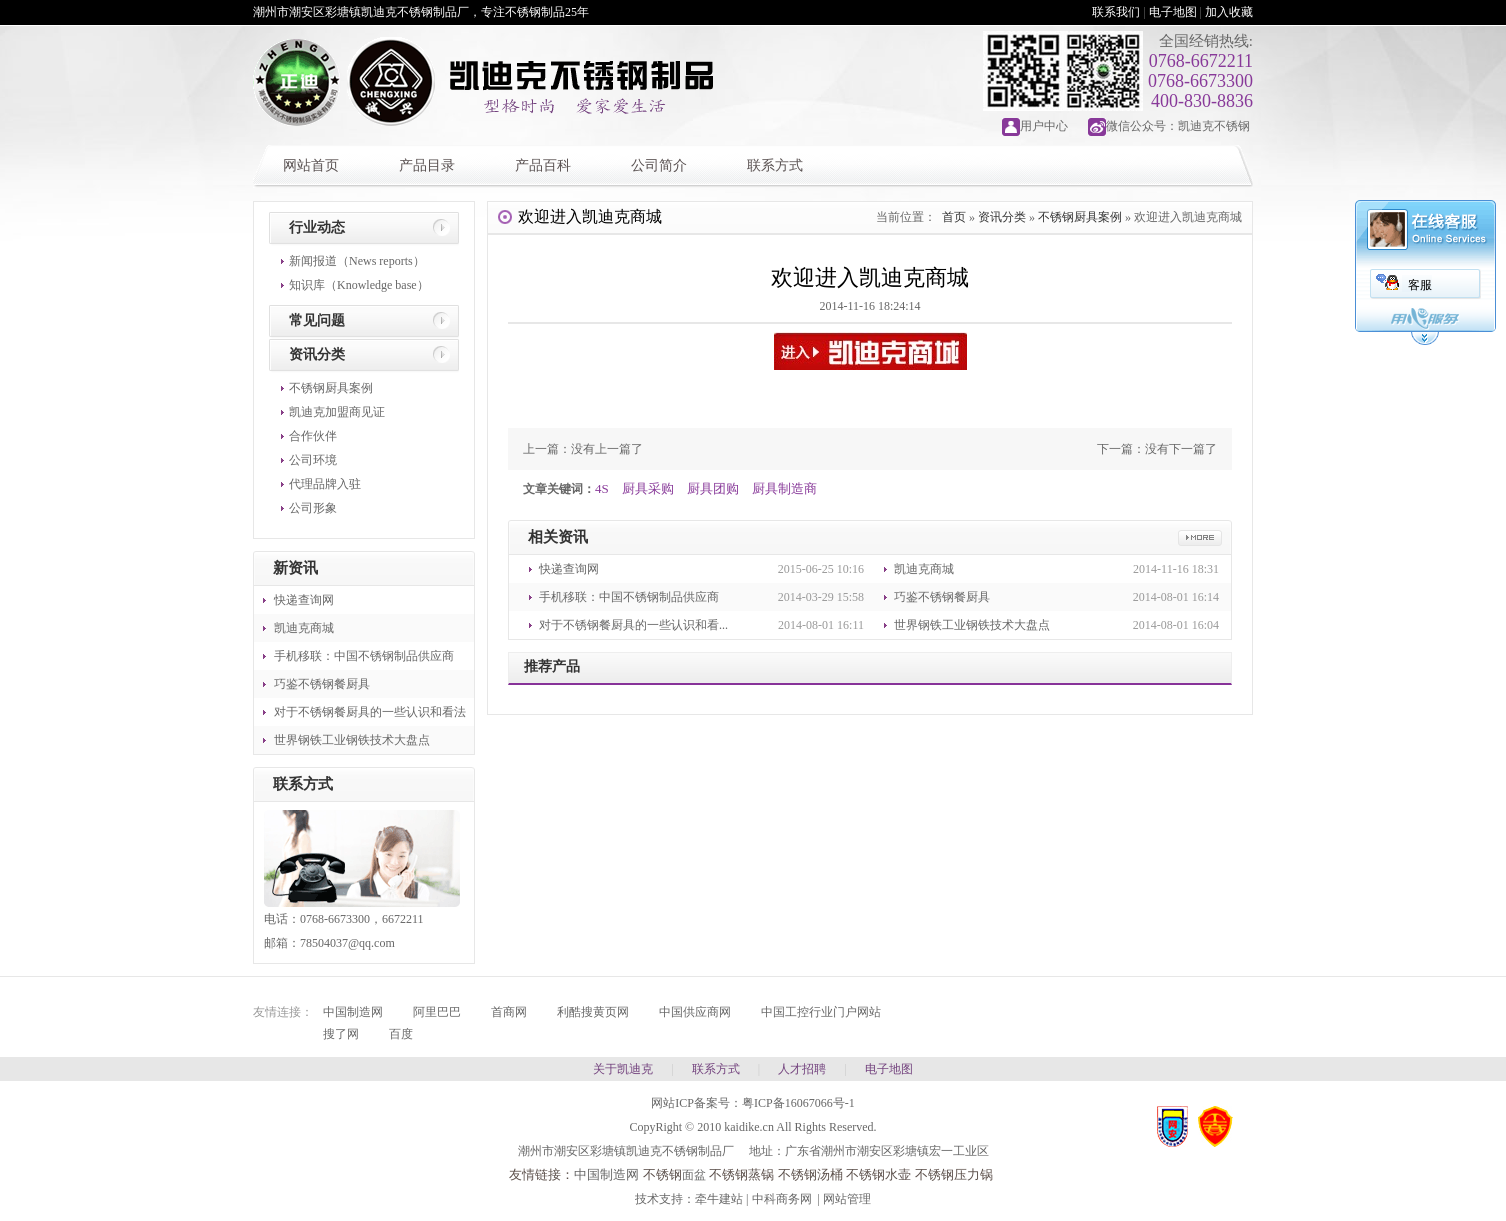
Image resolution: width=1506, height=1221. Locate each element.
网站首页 (311, 165)
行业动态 (317, 227)
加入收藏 (1229, 12)
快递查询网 (304, 600)
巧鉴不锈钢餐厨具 (322, 684)
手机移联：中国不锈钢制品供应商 (364, 656)
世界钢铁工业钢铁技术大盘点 (352, 740)
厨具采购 (648, 488)
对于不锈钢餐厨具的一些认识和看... (633, 625)
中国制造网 (353, 1012)
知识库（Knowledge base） (359, 285)
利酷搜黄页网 (593, 1012)
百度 (401, 1034)
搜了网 (341, 1034)
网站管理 (847, 1199)
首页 (954, 217)
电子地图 (1173, 12)
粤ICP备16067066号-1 (798, 1103)
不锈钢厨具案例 (331, 388)
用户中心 (1044, 126)
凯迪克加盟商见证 (337, 412)
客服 (1420, 285)
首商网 (509, 1012)
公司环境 (313, 460)
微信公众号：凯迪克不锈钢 (1178, 126)
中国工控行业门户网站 (821, 1012)
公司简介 (659, 165)
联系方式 (775, 165)
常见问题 (317, 320)
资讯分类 (317, 354)
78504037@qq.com (347, 943)
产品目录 (427, 165)
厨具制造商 (784, 488)
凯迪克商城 (304, 628)
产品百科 (543, 165)
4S (602, 488)
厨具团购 (713, 488)
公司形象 (313, 508)
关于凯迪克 (623, 1069)
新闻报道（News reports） (357, 261)
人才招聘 (802, 1069)
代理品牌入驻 (325, 484)
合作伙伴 (313, 436)
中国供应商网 (695, 1012)
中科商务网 (782, 1199)
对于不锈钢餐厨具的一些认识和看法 (370, 712)
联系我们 (1116, 12)
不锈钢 (662, 1174)
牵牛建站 (719, 1199)
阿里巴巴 (437, 1012)
